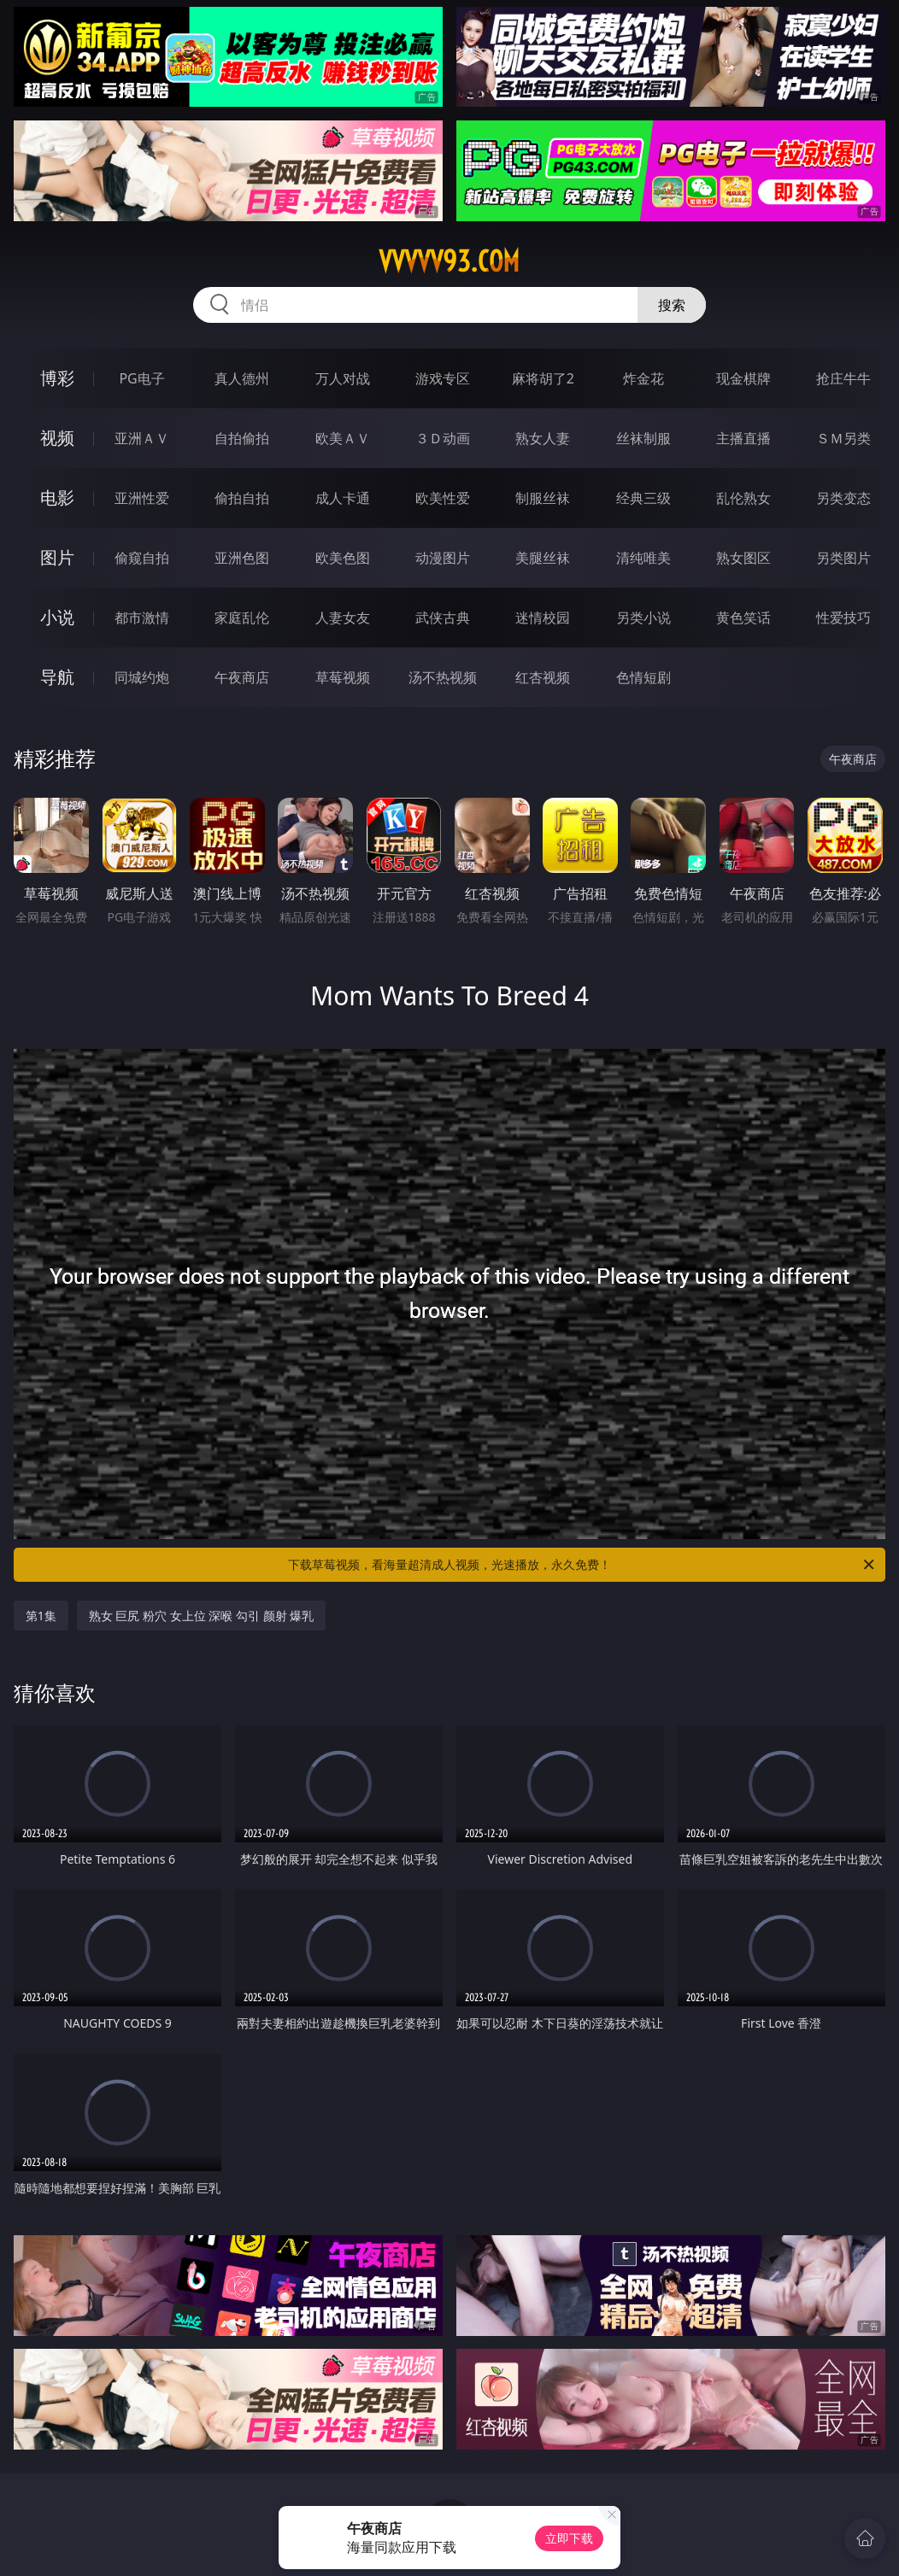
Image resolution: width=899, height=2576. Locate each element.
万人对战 (342, 378)
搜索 (671, 305)
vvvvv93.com (449, 261)
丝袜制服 (643, 438)
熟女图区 (743, 557)
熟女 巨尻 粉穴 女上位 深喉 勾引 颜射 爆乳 (201, 1615)
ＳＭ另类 (843, 438)
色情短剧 (643, 677)
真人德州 (241, 378)
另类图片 (843, 557)
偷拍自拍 (241, 498)
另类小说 (643, 617)
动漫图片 (442, 557)
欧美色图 (342, 557)
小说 (57, 617)
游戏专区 (442, 378)
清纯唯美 (643, 557)
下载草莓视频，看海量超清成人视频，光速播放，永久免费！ (582, 1564)
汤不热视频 (442, 677)
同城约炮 (142, 677)
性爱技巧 (843, 617)
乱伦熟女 (743, 498)
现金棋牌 (743, 378)
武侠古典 (442, 617)
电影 (57, 497)
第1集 (41, 1615)
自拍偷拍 (241, 438)
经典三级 (643, 498)
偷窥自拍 (142, 557)
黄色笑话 (743, 617)
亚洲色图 (241, 557)
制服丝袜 (542, 498)
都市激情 (142, 617)
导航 (57, 676)
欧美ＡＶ (342, 438)
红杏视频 (542, 677)
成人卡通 (342, 498)
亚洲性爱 (142, 498)
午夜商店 (241, 677)
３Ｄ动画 (442, 438)
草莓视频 (342, 677)
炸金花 (643, 378)
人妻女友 (342, 617)
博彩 (57, 377)
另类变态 (843, 498)
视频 (57, 437)
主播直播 (743, 438)
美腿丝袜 (542, 557)
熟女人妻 (542, 438)
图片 (57, 557)
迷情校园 (542, 617)
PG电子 (141, 378)
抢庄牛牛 (843, 378)
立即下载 (569, 2538)
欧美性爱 (442, 498)
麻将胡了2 (543, 378)
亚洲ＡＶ (142, 438)
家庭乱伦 (241, 617)
